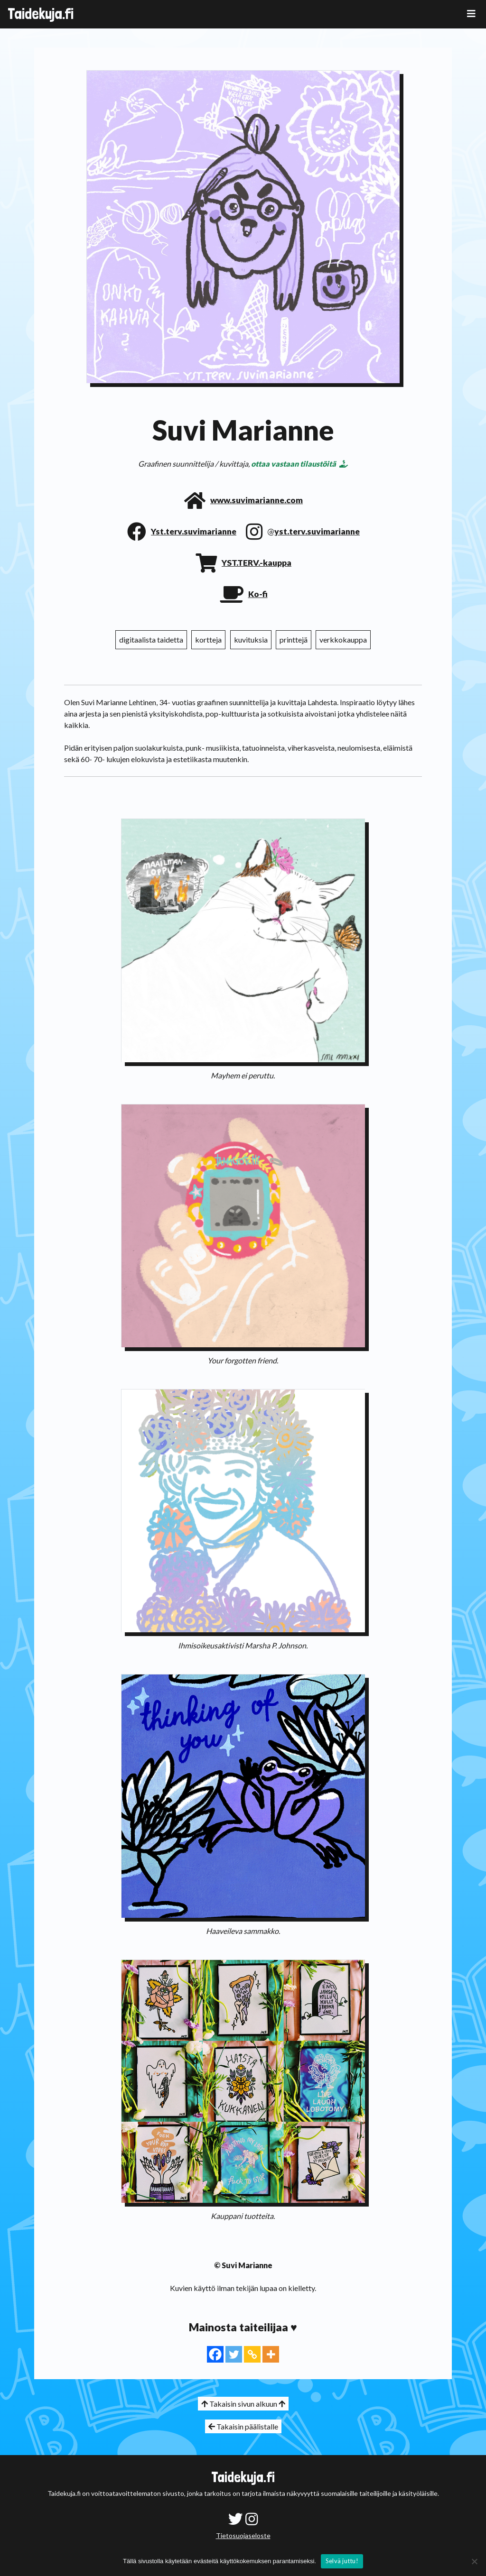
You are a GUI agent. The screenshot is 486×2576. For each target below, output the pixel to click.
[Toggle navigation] (471, 13)
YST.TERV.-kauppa (256, 563)
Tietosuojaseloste (243, 2535)
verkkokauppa (343, 639)
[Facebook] (215, 2354)
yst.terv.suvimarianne (317, 531)
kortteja (208, 639)
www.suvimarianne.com (256, 500)
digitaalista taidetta (151, 639)
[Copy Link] (252, 2354)
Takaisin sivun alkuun (243, 2403)
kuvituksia (251, 639)
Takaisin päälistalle (243, 2426)
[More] (270, 2354)
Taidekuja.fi (41, 14)
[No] (474, 2561)
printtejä (294, 639)
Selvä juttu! (342, 2561)
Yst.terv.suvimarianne (193, 531)
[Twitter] (233, 2354)
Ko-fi (258, 594)
